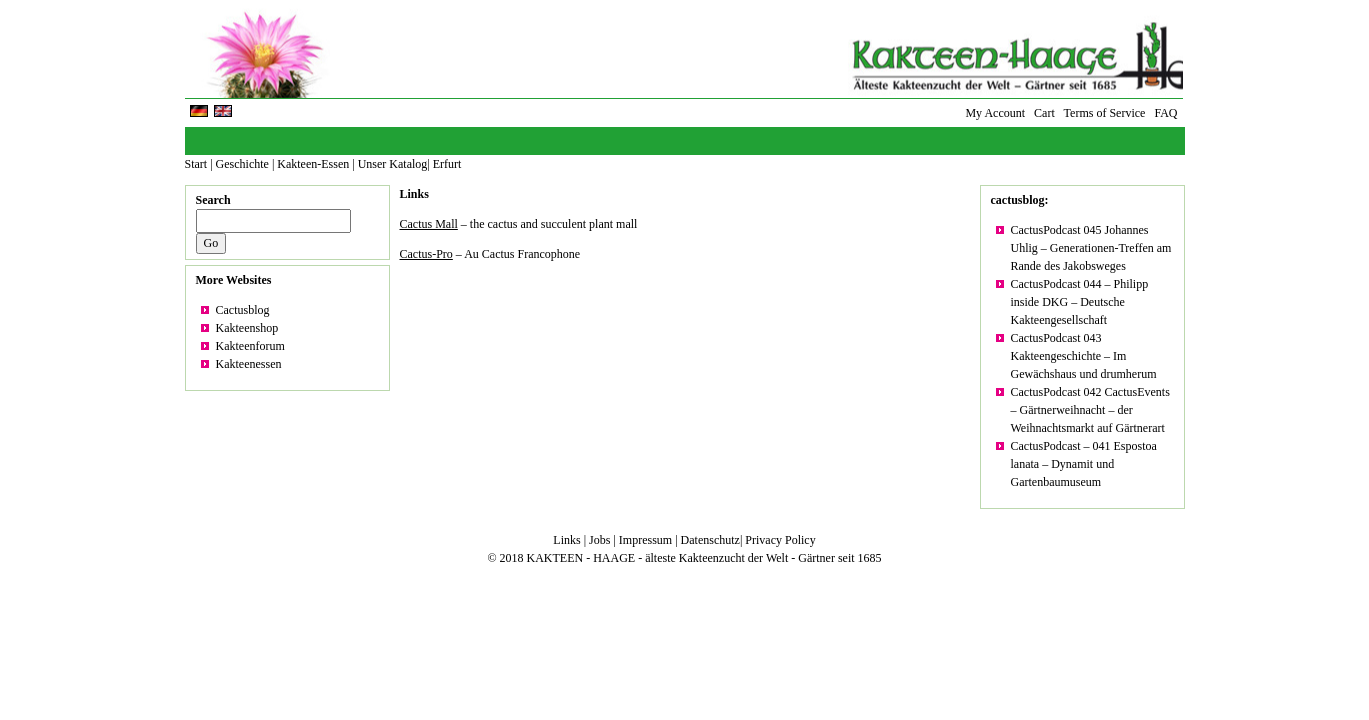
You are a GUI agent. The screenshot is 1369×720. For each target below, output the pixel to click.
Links (414, 194)
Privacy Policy (780, 540)
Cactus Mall (429, 224)
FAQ (1165, 113)
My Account (995, 113)
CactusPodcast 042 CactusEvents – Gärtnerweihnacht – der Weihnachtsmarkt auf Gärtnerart (1090, 410)
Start (196, 164)
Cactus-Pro (426, 254)
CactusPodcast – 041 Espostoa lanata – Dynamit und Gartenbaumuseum (1084, 464)
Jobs (599, 540)
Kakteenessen (249, 364)
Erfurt (447, 164)
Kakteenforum (250, 346)
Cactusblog (243, 310)
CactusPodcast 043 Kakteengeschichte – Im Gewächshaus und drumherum (1084, 356)
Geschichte (242, 164)
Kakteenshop (247, 328)
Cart (1044, 113)
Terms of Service (1105, 113)
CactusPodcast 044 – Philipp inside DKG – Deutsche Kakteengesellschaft (1080, 302)
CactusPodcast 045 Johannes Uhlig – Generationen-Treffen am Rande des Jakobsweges (1091, 248)
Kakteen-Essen (313, 164)
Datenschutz (710, 540)
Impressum (645, 540)
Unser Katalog (393, 164)
